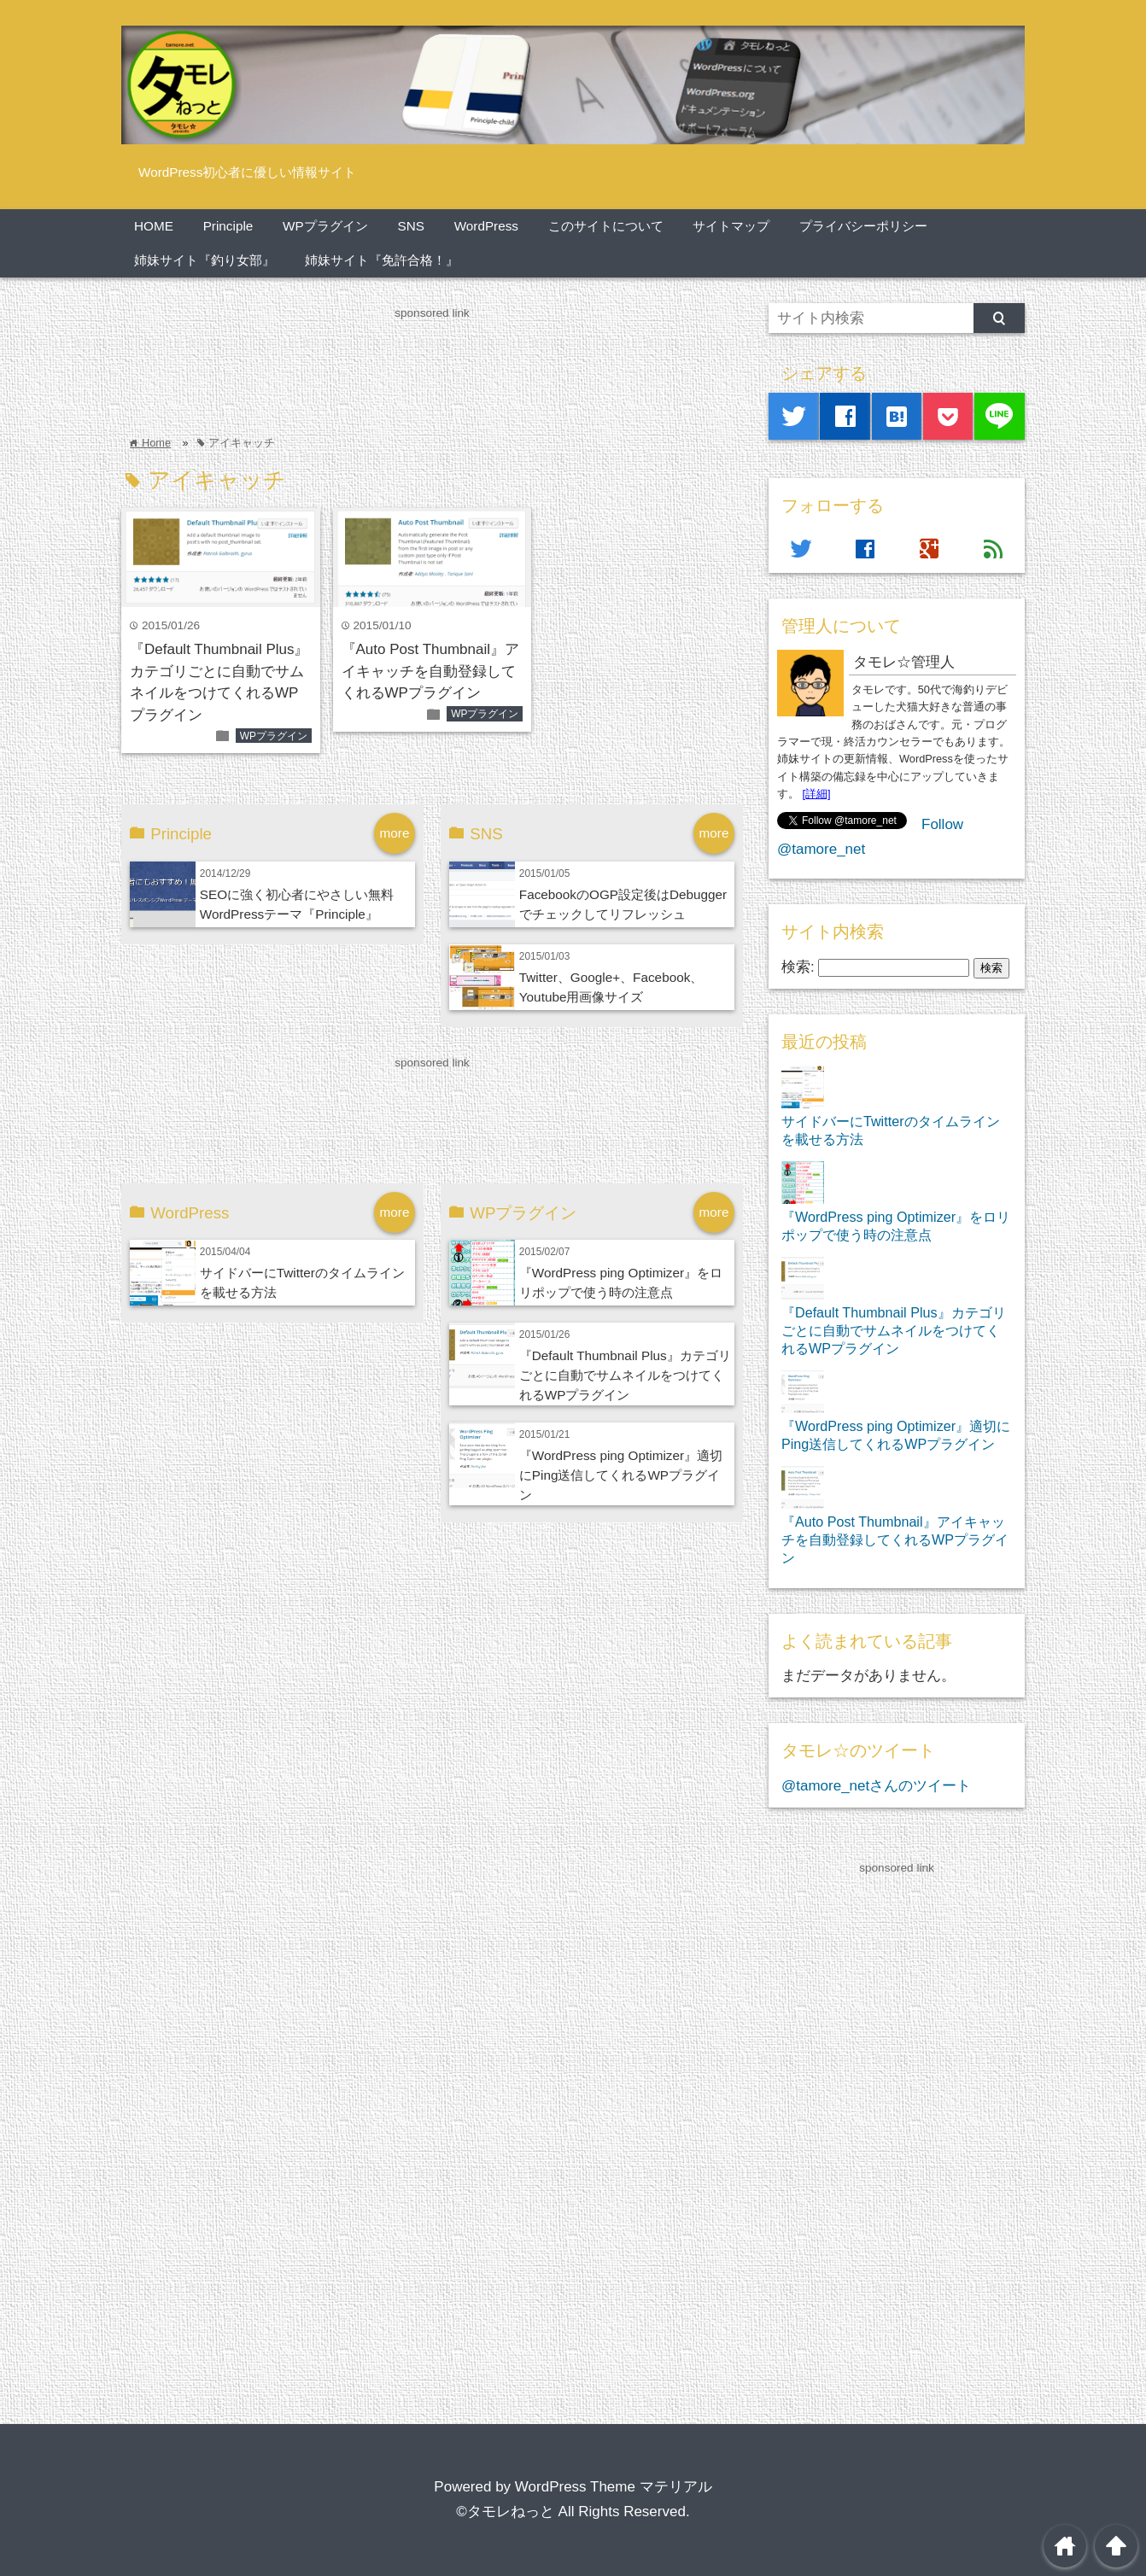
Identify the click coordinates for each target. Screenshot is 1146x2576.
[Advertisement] (432, 362)
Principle (228, 226)
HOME (153, 226)
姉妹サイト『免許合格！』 (382, 260)
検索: (798, 967)
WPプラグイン (325, 226)
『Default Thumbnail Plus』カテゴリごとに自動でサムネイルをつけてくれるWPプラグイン (625, 1375)
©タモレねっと (505, 2511)
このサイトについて (606, 226)
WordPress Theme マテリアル (613, 2487)
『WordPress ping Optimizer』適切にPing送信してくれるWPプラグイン (620, 1475)
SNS (410, 226)
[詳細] (817, 793)
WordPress (486, 226)
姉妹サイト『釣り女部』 (204, 260)
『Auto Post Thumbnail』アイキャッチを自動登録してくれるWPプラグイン (431, 671)
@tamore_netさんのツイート (876, 1786)
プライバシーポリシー (863, 226)
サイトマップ (731, 226)
